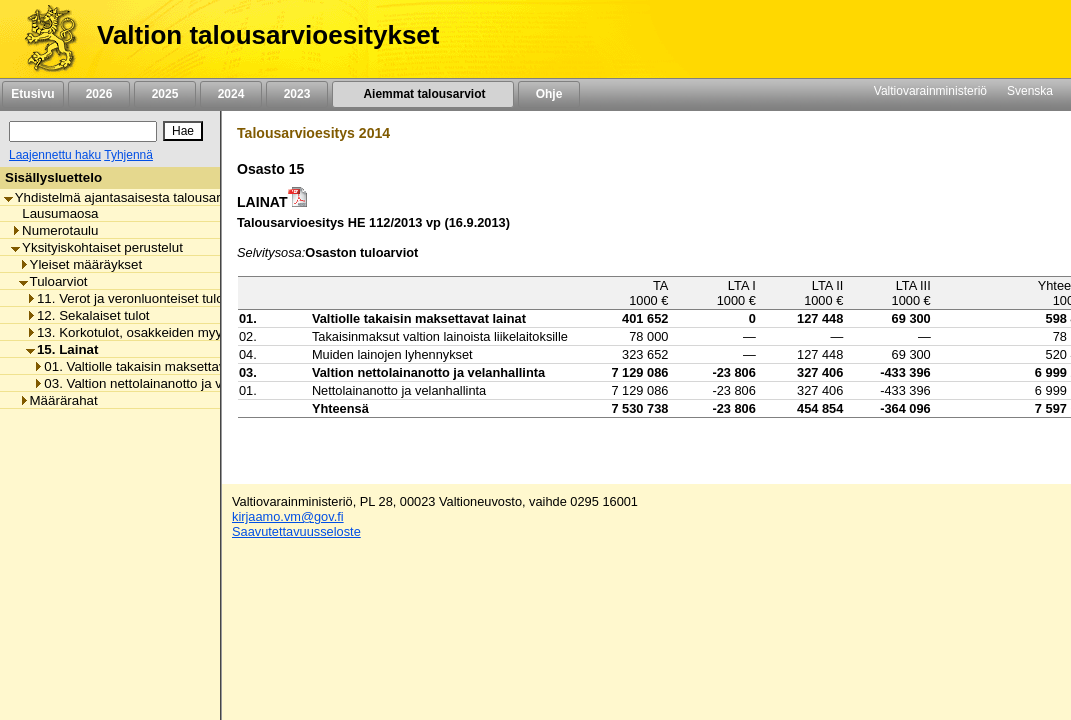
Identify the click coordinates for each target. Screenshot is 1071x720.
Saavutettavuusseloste (296, 531)
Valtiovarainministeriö (930, 91)
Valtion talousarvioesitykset (268, 35)
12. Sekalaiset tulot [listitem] (88, 315)
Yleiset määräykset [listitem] (81, 264)
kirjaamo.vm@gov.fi (288, 516)
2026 (99, 94)
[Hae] (183, 131)
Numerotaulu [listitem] (54, 230)
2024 (231, 94)
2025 (165, 94)
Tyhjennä (128, 155)
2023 (297, 94)
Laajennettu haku (55, 155)
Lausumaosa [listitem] (54, 213)
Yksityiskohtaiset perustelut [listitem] (97, 247)
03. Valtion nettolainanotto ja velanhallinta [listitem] (161, 383)
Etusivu (32, 94)
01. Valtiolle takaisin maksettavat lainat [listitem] (152, 366)
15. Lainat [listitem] (62, 349)
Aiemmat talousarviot (423, 94)
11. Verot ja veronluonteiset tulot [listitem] (126, 298)
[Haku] (83, 131)
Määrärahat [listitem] (58, 400)
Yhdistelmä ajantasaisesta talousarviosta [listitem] (130, 197)
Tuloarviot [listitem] (53, 281)
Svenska (1030, 91)
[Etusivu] (43, 39)
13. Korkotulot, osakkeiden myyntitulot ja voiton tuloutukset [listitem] (204, 332)
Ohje (549, 94)
